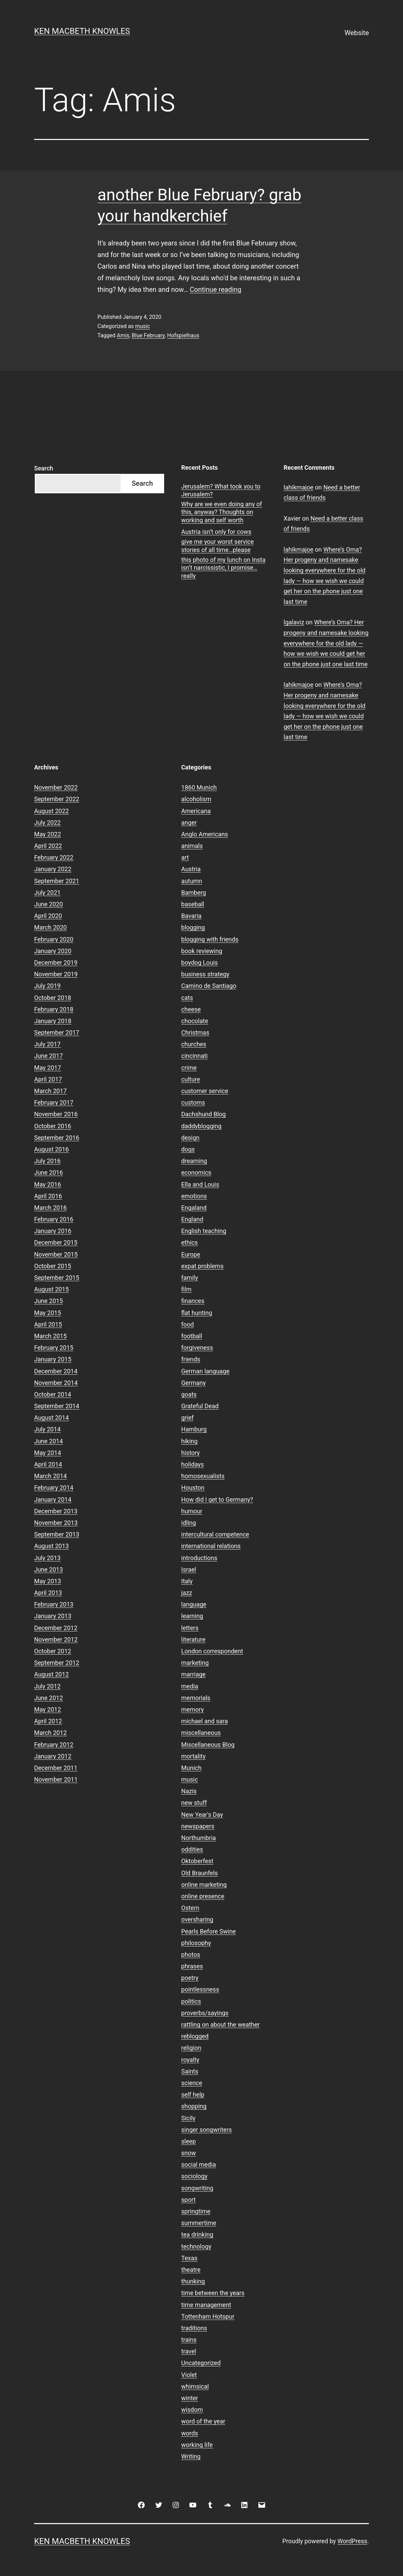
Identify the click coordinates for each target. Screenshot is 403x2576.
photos (190, 1954)
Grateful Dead (200, 1406)
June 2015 (48, 1300)
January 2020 (52, 950)
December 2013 (55, 1511)
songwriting (197, 2188)
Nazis (189, 1791)
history (190, 1452)
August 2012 (51, 1674)
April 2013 (48, 1592)
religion (191, 2047)
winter (189, 2398)
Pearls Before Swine (208, 1931)
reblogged (194, 2036)
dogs (188, 1149)
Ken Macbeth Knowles (82, 31)
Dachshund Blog (203, 1114)
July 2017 (47, 1044)
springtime (196, 2211)
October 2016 (52, 1126)
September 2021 (56, 880)
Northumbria (198, 1837)
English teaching (203, 1230)
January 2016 (52, 1230)
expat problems (202, 1266)
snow (188, 2152)
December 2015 (55, 1242)
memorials (195, 1697)
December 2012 (55, 1627)
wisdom (192, 2409)
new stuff (194, 1802)
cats (187, 997)
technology (196, 2246)
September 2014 (56, 1406)
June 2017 (48, 1055)
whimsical (195, 2386)
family (189, 1277)
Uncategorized (201, 2362)
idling (188, 1522)
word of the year (203, 2421)
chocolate (194, 1020)
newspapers (197, 1826)
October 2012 (52, 1651)
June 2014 (48, 1441)
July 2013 (47, 1557)
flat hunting (196, 1312)
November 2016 (56, 1114)
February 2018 (53, 1009)
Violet (189, 2374)
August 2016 (51, 1149)
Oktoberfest (197, 1861)
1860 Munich (199, 787)
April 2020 (48, 915)
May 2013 (47, 1581)
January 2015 (52, 1359)
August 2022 (51, 811)
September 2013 (56, 1534)
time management (206, 2304)
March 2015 (50, 1336)
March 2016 (50, 1207)
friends (190, 1359)
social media (198, 2164)
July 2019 (47, 985)
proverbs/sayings (204, 2012)
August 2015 (51, 1289)
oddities (192, 1849)
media (189, 1686)
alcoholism (196, 799)
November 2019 (56, 974)
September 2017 (56, 1032)
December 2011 (55, 1767)
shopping (193, 2106)
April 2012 (48, 1721)
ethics (189, 1242)
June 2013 (48, 1569)
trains (189, 2339)
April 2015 (48, 1324)
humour (191, 1511)
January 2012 (52, 1756)
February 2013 (53, 1604)
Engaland (193, 1207)
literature (193, 1639)
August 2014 (51, 1417)
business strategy (205, 974)
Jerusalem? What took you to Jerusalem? (220, 490)
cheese (191, 1009)
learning (192, 1615)
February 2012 (53, 1744)
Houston (192, 1487)
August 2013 (51, 1545)
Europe (190, 1254)
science (191, 2082)
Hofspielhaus (183, 335)
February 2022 (53, 857)
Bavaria (191, 915)
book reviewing (201, 950)
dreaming (194, 1160)
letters (190, 1627)
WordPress (352, 2541)
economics (196, 1172)
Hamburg (194, 1429)
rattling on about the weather (220, 2024)
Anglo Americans (204, 834)
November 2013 (56, 1522)
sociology (194, 2176)
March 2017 (50, 1090)
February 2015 (53, 1347)
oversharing (197, 1919)
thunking (193, 2281)
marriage (193, 1674)
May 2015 (47, 1312)
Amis (123, 335)
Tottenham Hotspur (207, 2316)
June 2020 (48, 904)
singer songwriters (206, 2129)
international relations (211, 1545)
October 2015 (52, 1266)
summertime (198, 2222)
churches (193, 1044)
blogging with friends (210, 939)
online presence (202, 1896)
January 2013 (52, 1615)
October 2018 (52, 997)
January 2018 (52, 1020)
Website (356, 33)
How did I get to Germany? (217, 1499)
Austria (191, 869)
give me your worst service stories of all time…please (217, 545)
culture (190, 1079)
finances (192, 1300)
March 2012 (50, 1732)
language (193, 1604)
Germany (193, 1382)
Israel (188, 1569)
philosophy (196, 1943)
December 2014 (55, 1371)
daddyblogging (201, 1126)
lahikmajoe (298, 487)
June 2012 (48, 1697)
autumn (191, 880)
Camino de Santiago (208, 985)
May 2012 (47, 1709)
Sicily (188, 2118)
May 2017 (47, 1067)
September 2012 (56, 1662)
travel (188, 2351)
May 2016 (47, 1184)
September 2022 (56, 799)
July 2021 (47, 892)
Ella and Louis (200, 1184)
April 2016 (48, 1196)
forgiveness (197, 1347)
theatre (191, 2269)
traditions (194, 2328)
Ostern (190, 1907)
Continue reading (215, 289)
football (191, 1336)
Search (43, 468)
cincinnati (194, 1055)
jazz (186, 1592)
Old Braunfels (199, 1873)
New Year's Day (202, 1814)
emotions (194, 1196)
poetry (190, 1977)
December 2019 (55, 962)
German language (205, 1371)
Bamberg (193, 892)
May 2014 (47, 1452)
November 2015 (56, 1254)
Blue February (148, 335)
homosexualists (203, 1476)
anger (189, 822)
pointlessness (200, 1989)
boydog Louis (199, 962)
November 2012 (56, 1639)
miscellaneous (201, 1732)
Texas (189, 2258)
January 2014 (52, 1499)
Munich (191, 1767)
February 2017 (53, 1102)
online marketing (204, 1884)
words (189, 2433)
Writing (191, 2456)
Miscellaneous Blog (207, 1744)
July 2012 (47, 1686)
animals (192, 845)
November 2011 (56, 1779)
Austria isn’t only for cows (216, 531)
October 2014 (52, 1394)
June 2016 (48, 1172)
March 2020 (50, 927)
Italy (186, 1581)
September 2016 (56, 1137)
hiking (189, 1441)
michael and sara (204, 1721)
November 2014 (56, 1382)
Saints (189, 2071)
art (185, 857)
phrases (192, 1966)
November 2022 (56, 787)
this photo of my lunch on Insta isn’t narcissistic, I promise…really (223, 567)
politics (191, 2001)
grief (187, 1417)
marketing (194, 1662)
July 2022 (47, 822)
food (187, 1324)
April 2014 (48, 1464)
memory (192, 1709)
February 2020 (53, 939)
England (192, 1219)
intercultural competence (215, 1534)
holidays (192, 1464)
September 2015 (56, 1277)
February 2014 (53, 1487)
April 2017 (48, 1079)
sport (188, 2199)
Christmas (195, 1032)
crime (189, 1067)
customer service (204, 1090)
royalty (190, 2059)
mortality (193, 1756)
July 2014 (47, 1429)
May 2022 (47, 834)
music (142, 326)
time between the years (213, 2292)
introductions (199, 1557)
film (186, 1289)
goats (189, 1394)
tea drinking (197, 2234)
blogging (193, 927)
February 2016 (53, 1219)
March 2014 (50, 1476)
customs (193, 1102)
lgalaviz (294, 622)
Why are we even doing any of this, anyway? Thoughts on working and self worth (221, 512)
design (190, 1137)
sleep (188, 2141)
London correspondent (212, 1651)
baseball (192, 904)
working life (197, 2444)
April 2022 (48, 845)
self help (192, 2094)
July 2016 (47, 1160)
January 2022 (52, 869)
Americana (196, 811)
